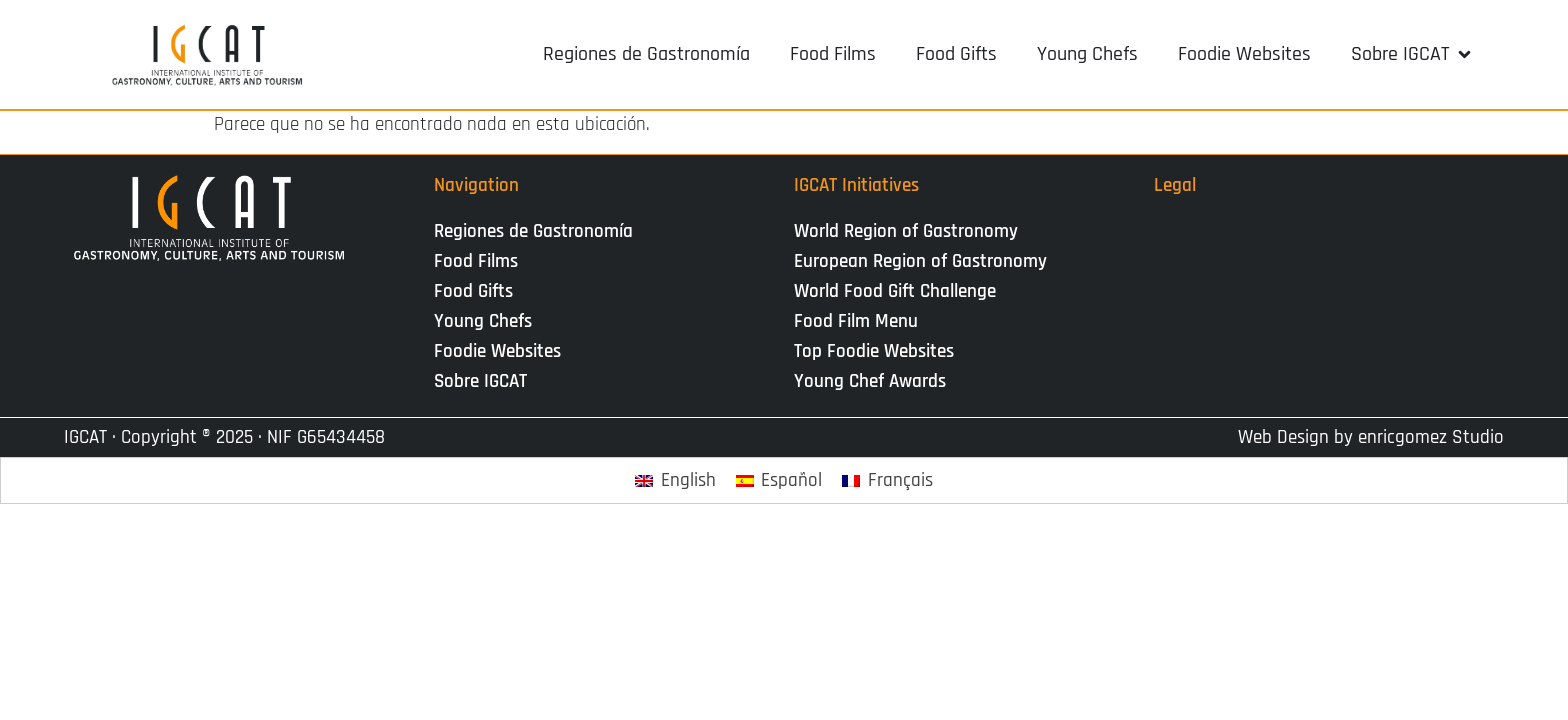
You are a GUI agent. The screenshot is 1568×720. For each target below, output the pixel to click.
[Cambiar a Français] (887, 480)
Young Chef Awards (870, 381)
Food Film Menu (856, 321)
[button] (1412, 54)
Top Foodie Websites (874, 351)
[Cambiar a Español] (779, 480)
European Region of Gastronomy (920, 261)
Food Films (476, 261)
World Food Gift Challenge (895, 291)
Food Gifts (473, 291)
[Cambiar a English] (675, 480)
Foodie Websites (497, 351)
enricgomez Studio (1431, 437)
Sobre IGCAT (485, 381)
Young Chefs (483, 321)
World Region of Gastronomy (906, 231)
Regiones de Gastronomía (533, 231)
